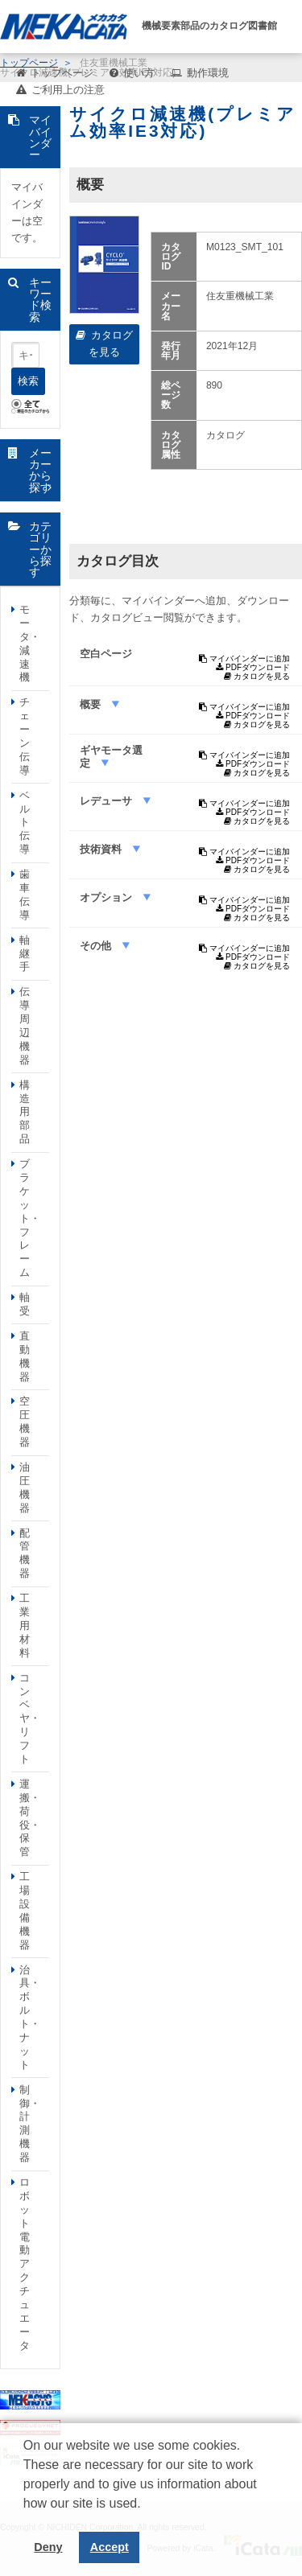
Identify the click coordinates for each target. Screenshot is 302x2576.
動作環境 (208, 73)
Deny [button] (48, 2547)
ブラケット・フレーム (29, 1218)
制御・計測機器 (29, 2123)
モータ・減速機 (29, 643)
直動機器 (24, 1356)
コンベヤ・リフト (29, 1718)
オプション (107, 897)
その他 (97, 946)
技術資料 (102, 849)
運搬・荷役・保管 (29, 1818)
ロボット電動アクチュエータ (24, 2264)
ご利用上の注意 (68, 90)
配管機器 (24, 1553)
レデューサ (107, 801)
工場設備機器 (24, 1910)
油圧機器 (24, 1487)
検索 (28, 381)
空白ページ (106, 654)
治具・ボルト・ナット (29, 2017)
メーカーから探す (40, 470)
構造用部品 (24, 1112)
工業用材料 (24, 1625)
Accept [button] (109, 2547)
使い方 (139, 73)
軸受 (24, 1304)
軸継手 (24, 953)
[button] (25, 2515)
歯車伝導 (24, 894)
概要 (92, 704)
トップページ (62, 73)
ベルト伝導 (24, 822)
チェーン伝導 (24, 736)
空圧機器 (24, 1421)
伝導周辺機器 (24, 1025)
